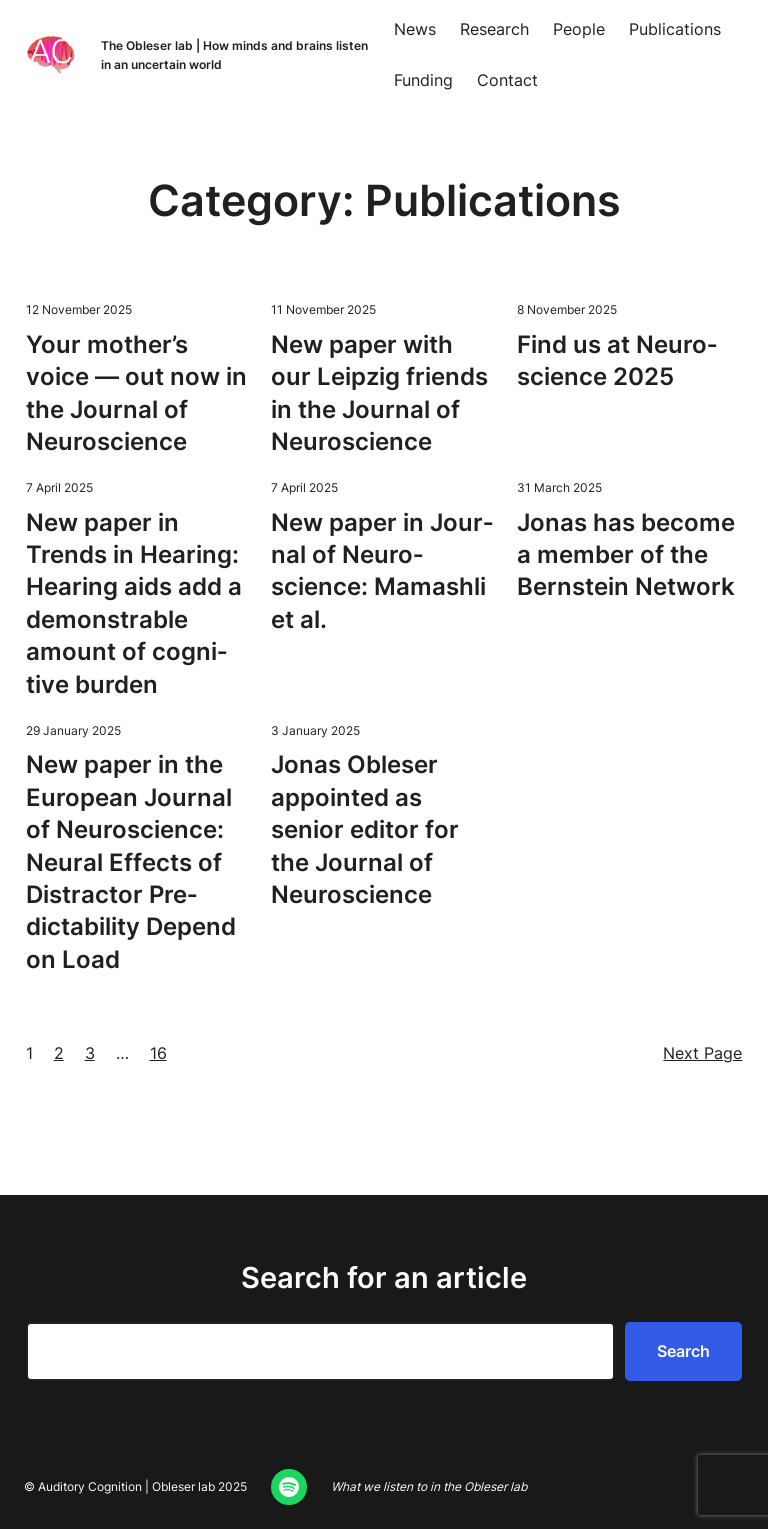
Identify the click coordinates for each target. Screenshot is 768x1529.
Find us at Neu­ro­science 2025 (617, 360)
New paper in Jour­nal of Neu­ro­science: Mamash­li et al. (382, 571)
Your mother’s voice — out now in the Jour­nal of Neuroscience (136, 393)
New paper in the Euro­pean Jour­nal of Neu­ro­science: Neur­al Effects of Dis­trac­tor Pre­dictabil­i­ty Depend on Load (131, 861)
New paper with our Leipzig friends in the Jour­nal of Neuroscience (379, 393)
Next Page (702, 1053)
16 (158, 1053)
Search (683, 1351)
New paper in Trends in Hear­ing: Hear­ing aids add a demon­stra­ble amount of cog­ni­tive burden (134, 603)
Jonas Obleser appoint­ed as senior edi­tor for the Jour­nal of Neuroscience (365, 829)
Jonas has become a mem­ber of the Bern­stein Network (626, 555)
